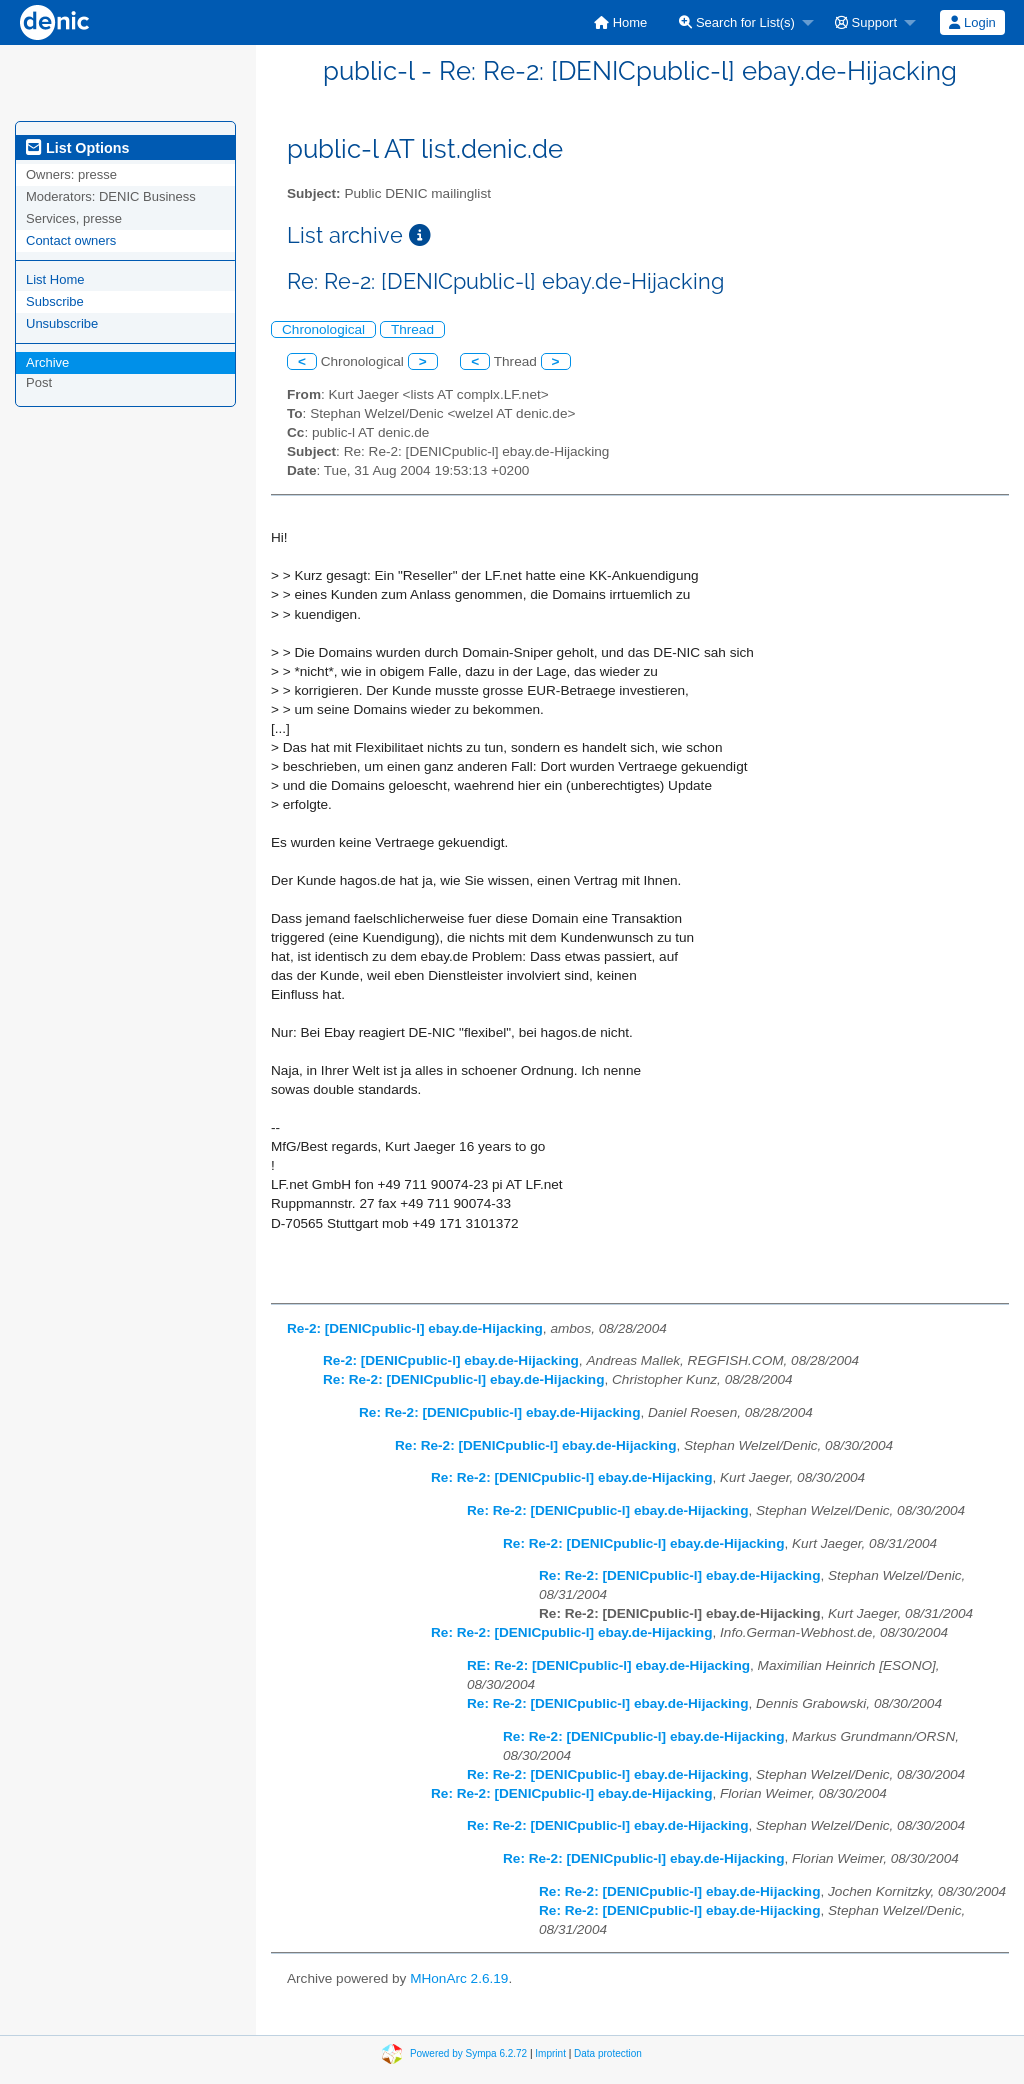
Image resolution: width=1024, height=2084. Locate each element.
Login (972, 22)
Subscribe (55, 301)
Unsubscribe (62, 323)
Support (866, 22)
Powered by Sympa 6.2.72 (468, 2053)
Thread (412, 329)
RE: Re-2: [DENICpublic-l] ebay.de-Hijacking (608, 1665)
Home (620, 22)
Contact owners (71, 240)
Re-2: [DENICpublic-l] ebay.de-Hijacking (415, 1328)
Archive (47, 362)
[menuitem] (620, 22)
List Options (77, 148)
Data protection (608, 2053)
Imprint (550, 2053)
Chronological (323, 329)
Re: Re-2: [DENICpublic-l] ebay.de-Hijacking (463, 1379)
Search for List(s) (737, 22)
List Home (55, 279)
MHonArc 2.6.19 (459, 1978)
